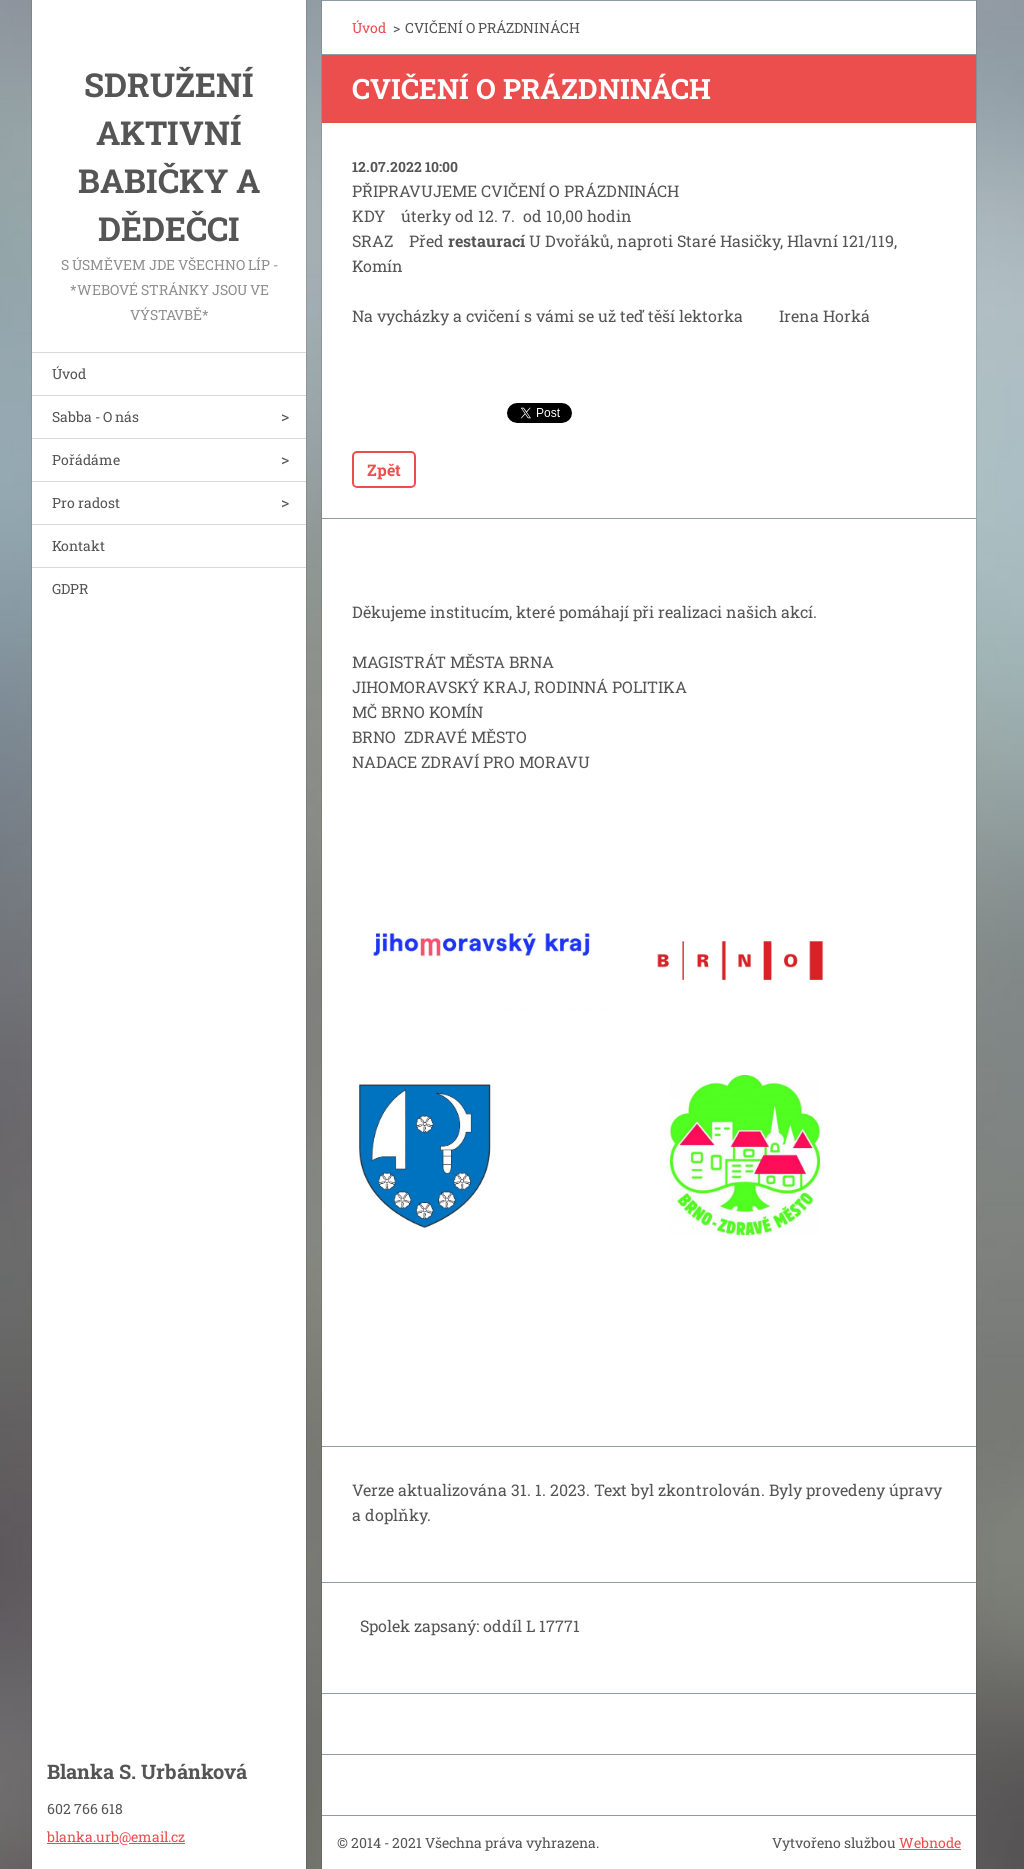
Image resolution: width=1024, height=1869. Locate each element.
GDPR (70, 588)
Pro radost (86, 502)
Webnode (930, 1842)
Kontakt (78, 545)
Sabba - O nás (95, 416)
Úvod (69, 373)
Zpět (384, 469)
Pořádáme (86, 459)
